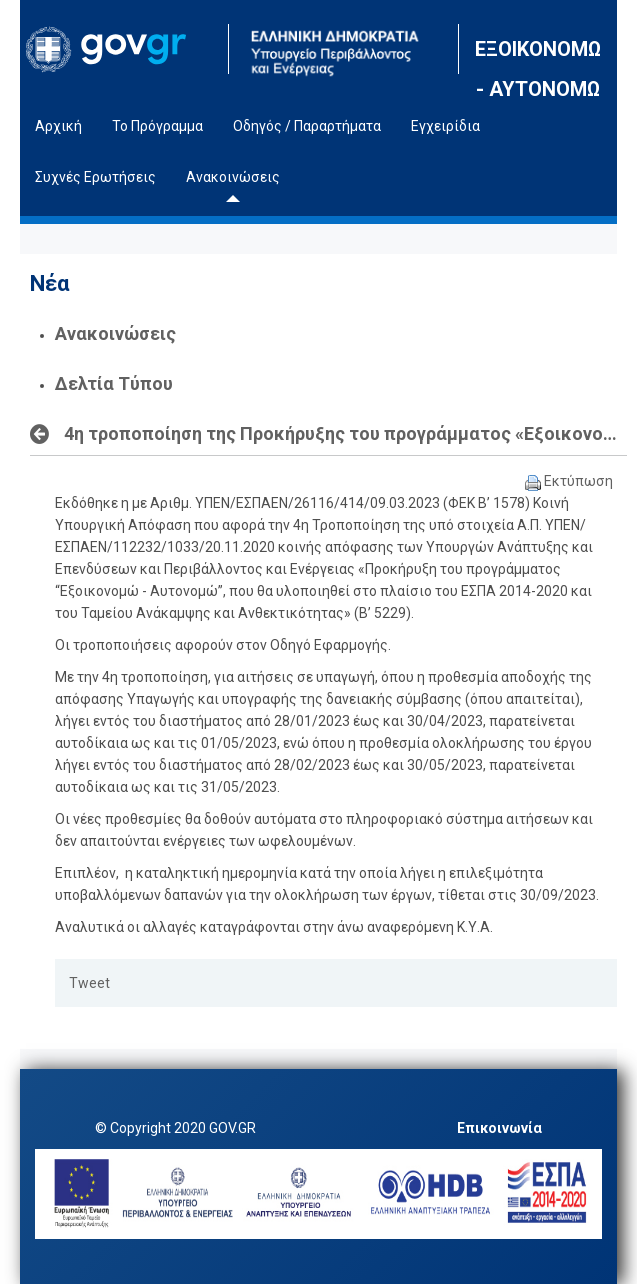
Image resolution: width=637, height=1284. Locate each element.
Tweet (89, 983)
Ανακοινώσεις (115, 333)
